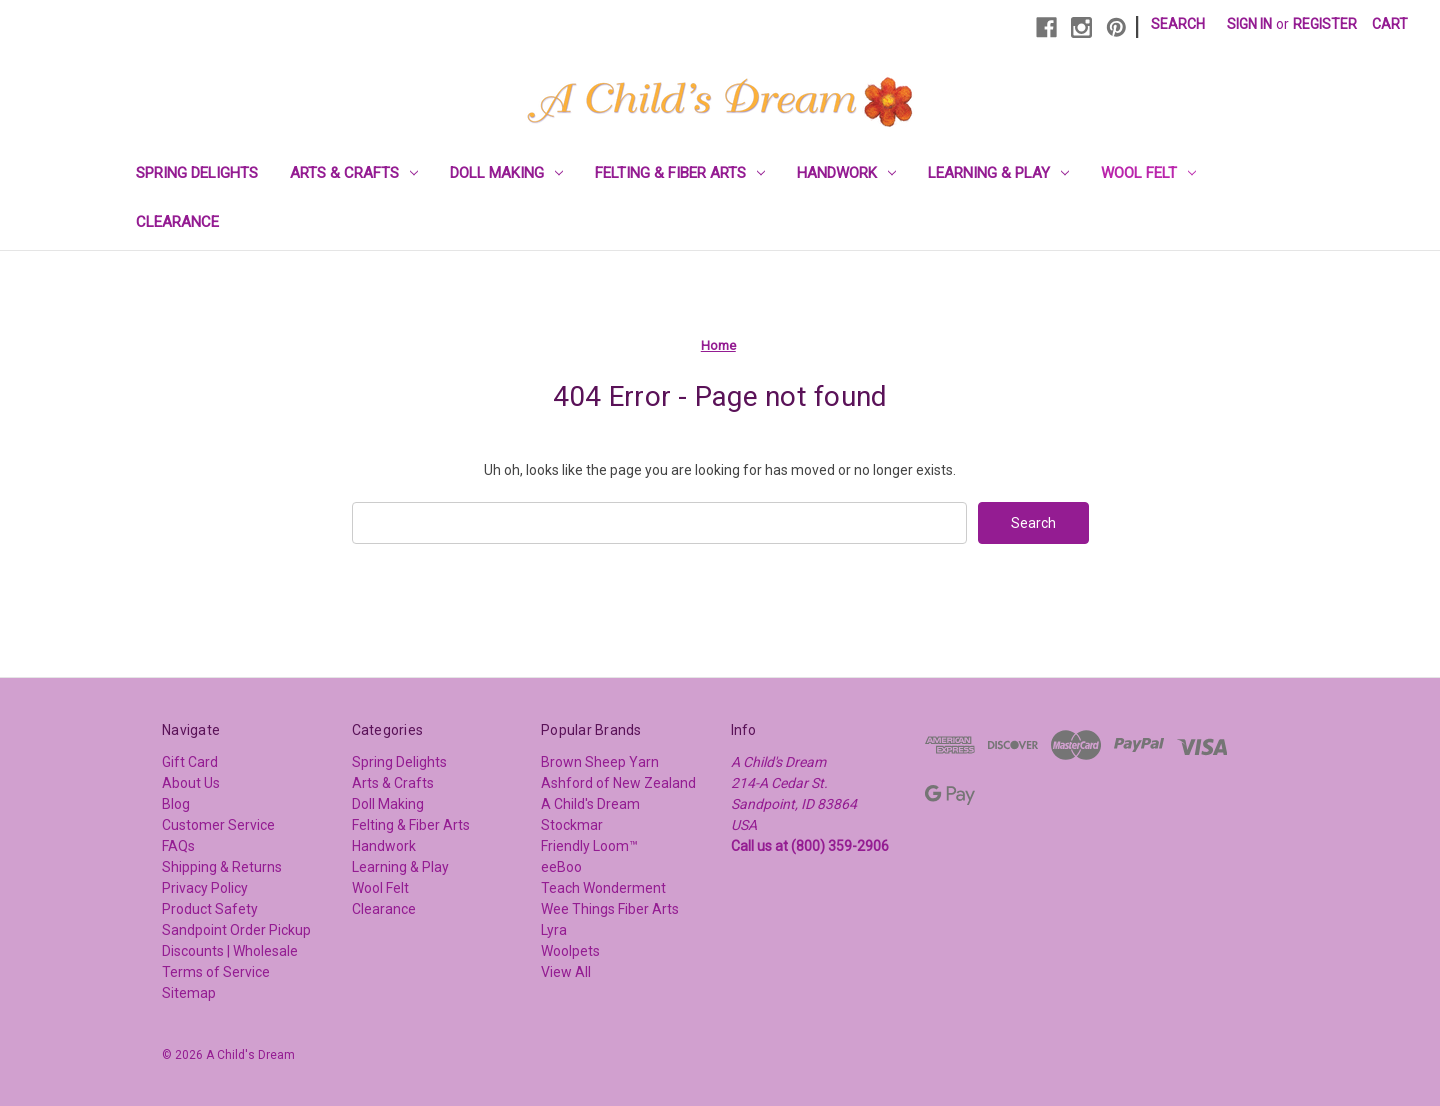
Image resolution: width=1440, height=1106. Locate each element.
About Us (191, 783)
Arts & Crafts (354, 173)
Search (1178, 24)
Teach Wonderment (603, 888)
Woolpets (570, 951)
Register (1325, 24)
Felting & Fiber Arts (680, 173)
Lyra (554, 930)
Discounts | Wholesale (230, 951)
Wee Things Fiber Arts (610, 909)
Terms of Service (216, 972)
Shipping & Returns (222, 867)
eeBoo (561, 867)
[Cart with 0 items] (1390, 24)
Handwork (846, 173)
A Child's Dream (590, 804)
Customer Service (218, 825)
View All (566, 972)
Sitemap (189, 993)
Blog (176, 804)
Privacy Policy (205, 888)
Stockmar (572, 825)
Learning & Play (998, 173)
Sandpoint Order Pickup (236, 930)
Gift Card (190, 762)
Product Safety (210, 909)
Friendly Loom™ (589, 846)
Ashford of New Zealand (618, 783)
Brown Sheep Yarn (600, 762)
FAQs (178, 846)
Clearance (177, 222)
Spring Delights (197, 173)
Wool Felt (1148, 173)
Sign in (1249, 24)
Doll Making (506, 173)
